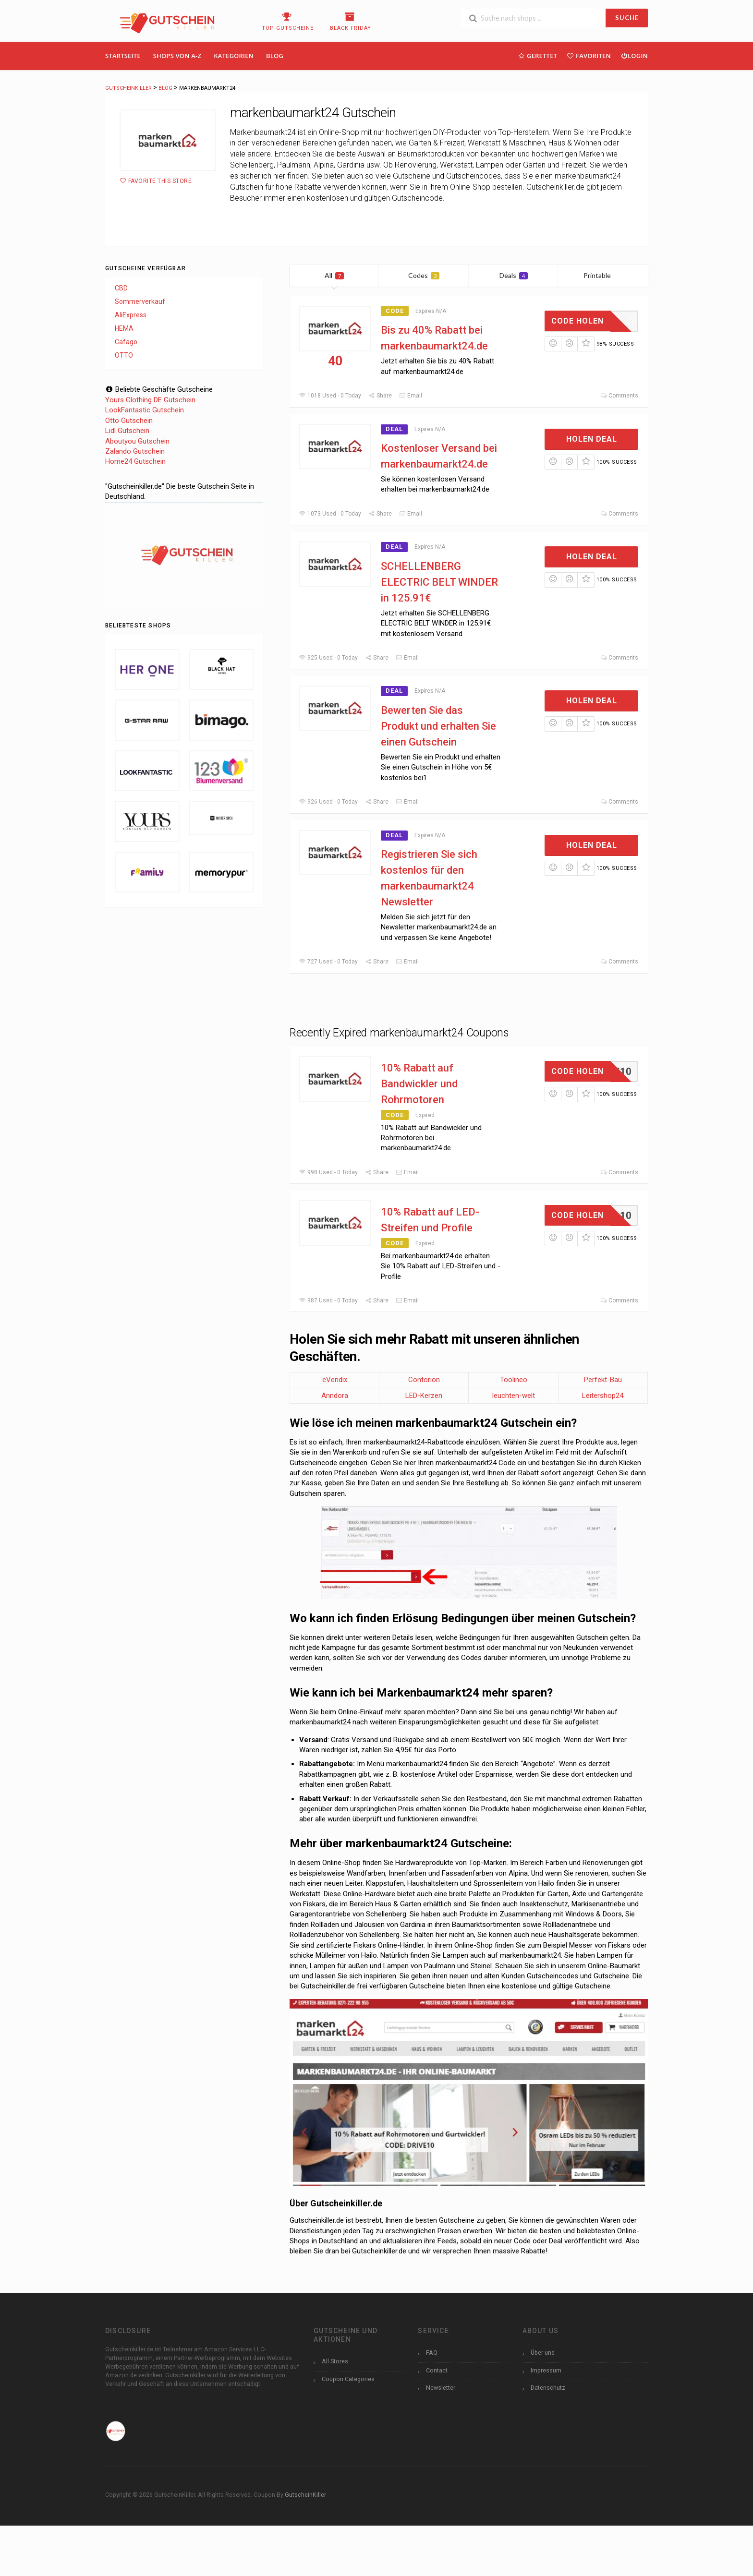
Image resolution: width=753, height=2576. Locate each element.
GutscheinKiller (305, 2494)
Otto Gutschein (129, 420)
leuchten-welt (513, 1395)
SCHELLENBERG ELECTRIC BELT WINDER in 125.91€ (439, 582)
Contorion (424, 1379)
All (334, 275)
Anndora (334, 1395)
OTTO (124, 355)
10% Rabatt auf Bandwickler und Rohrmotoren (419, 1084)
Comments (619, 395)
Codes (423, 275)
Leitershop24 (602, 1395)
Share (380, 395)
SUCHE (627, 18)
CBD (121, 288)
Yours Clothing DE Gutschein (150, 400)
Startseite (123, 55)
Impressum (546, 2370)
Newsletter (440, 2387)
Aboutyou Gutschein (137, 441)
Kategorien (234, 55)
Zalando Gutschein (135, 451)
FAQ (431, 2352)
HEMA (124, 328)
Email (410, 395)
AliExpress (130, 315)
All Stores (335, 2361)
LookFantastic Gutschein (144, 410)
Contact (437, 2370)
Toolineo (513, 1379)
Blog (274, 55)
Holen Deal (591, 439)
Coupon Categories (348, 2379)
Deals (513, 275)
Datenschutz (548, 2387)
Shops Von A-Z (177, 55)
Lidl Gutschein (127, 430)
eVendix (334, 1379)
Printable (602, 275)
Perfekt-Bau (603, 1379)
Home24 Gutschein (135, 461)
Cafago (126, 342)
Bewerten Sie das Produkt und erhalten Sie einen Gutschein (438, 726)
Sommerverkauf (140, 301)
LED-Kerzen (423, 1395)
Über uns (543, 2352)
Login (634, 55)
